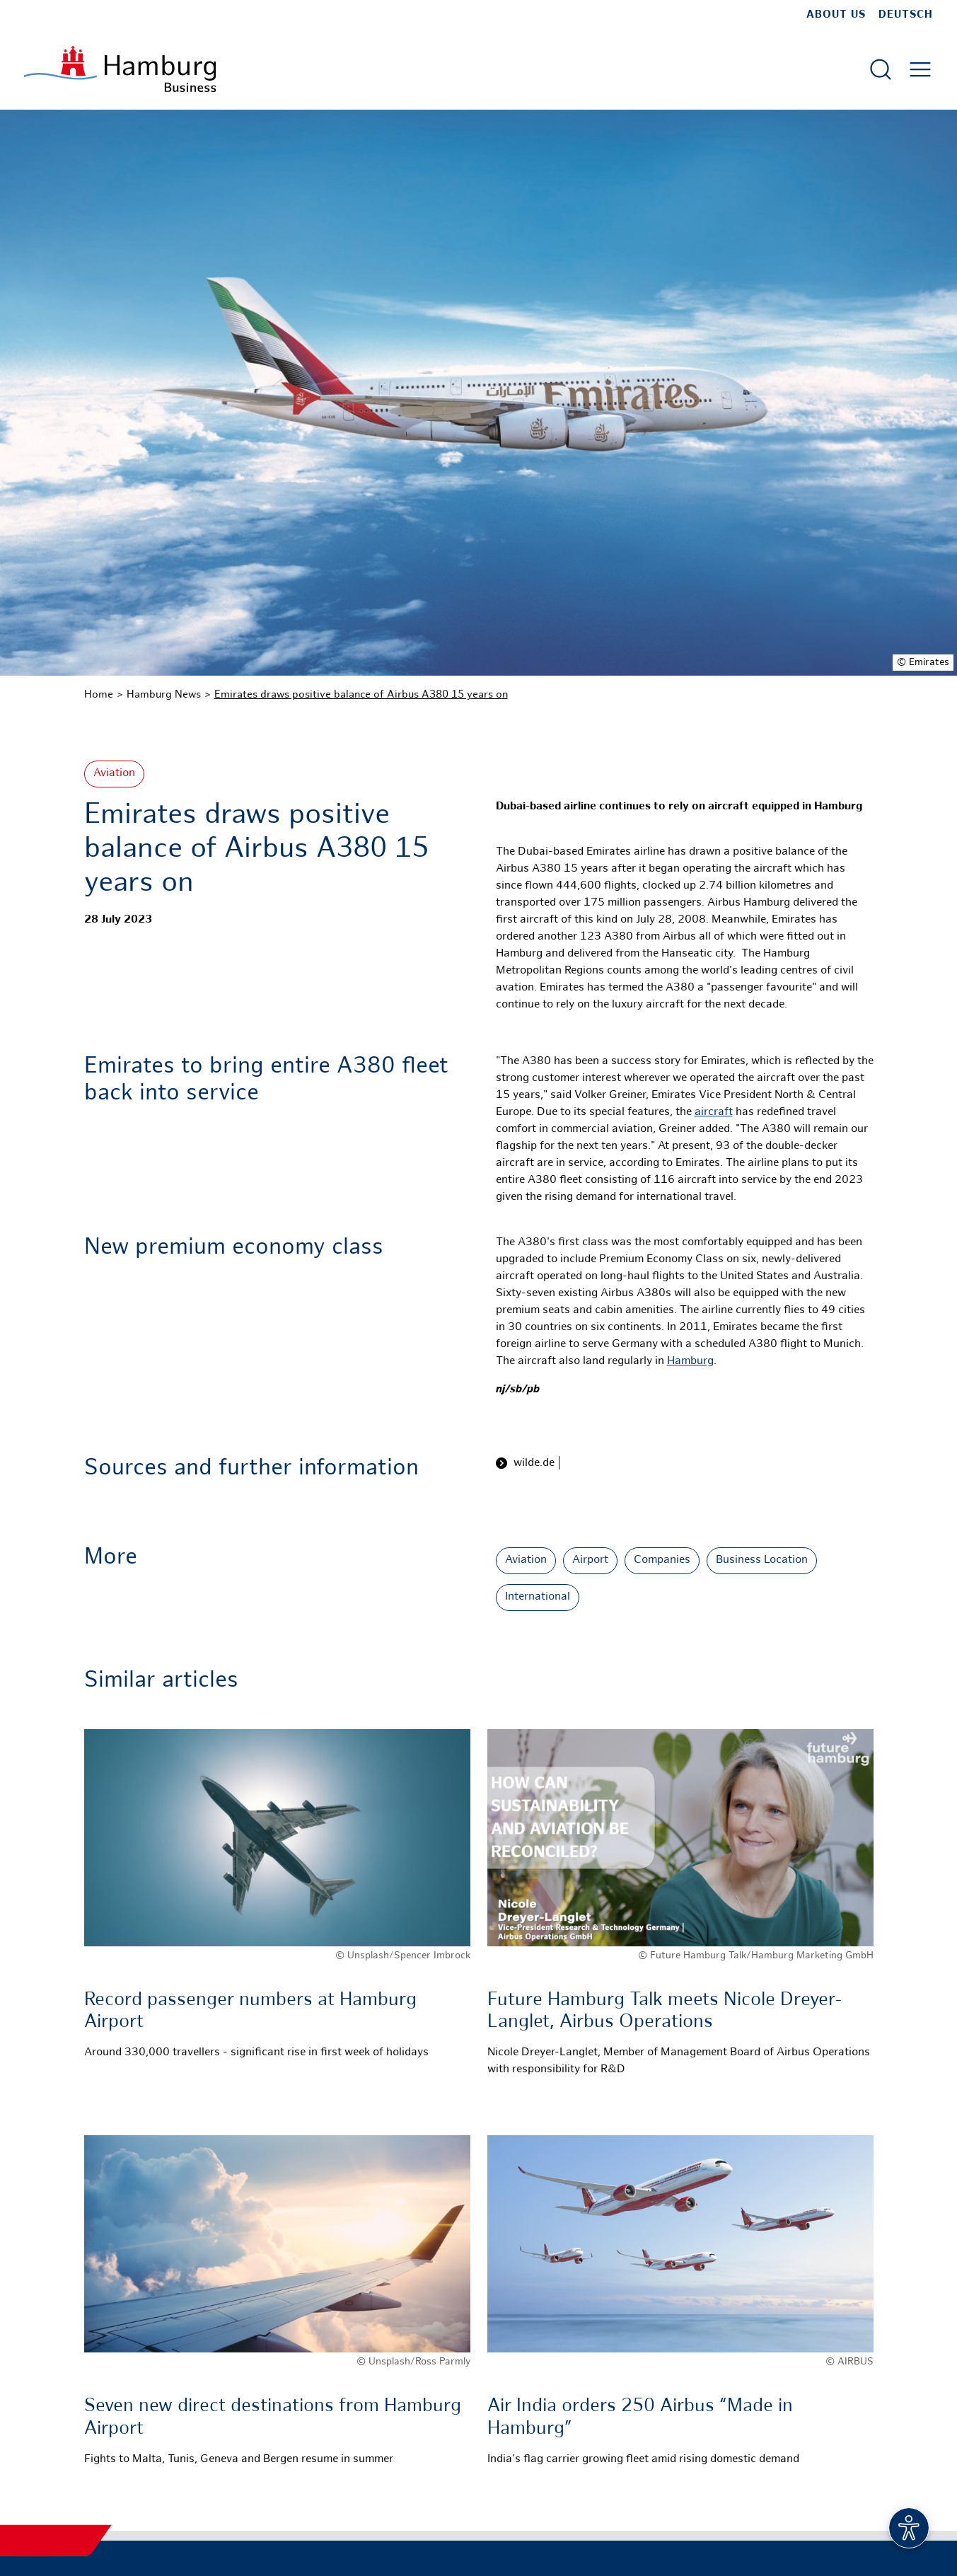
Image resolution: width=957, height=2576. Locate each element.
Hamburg (690, 1361)
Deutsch (905, 15)
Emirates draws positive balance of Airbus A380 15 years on (361, 695)
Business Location (762, 1560)
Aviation (114, 773)
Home (98, 695)
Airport (590, 1560)
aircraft (714, 1112)
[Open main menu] (920, 69)
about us (836, 15)
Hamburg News (164, 695)
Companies (662, 1560)
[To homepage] (120, 69)
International (537, 1597)
